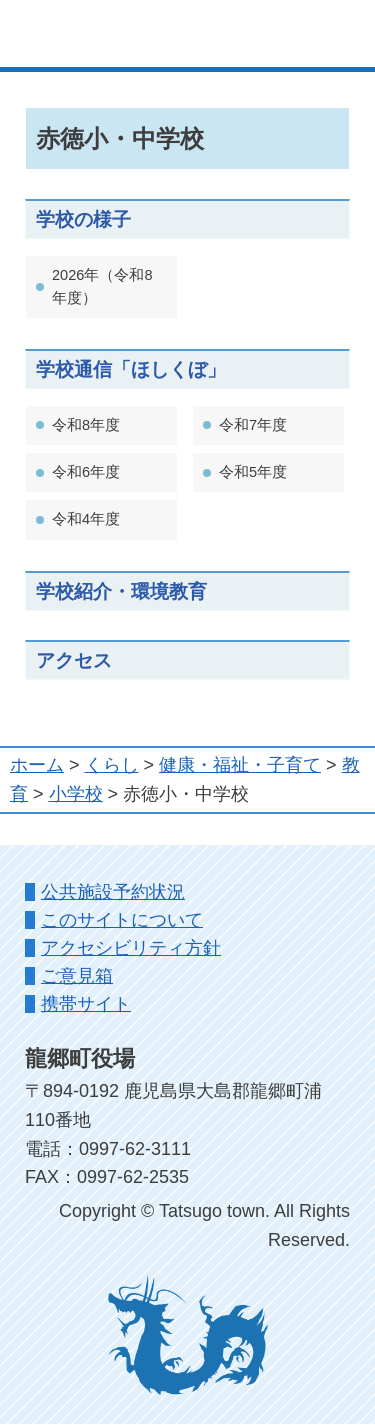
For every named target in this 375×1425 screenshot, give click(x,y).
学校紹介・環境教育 (121, 591)
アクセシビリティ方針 (131, 948)
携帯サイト (86, 1004)
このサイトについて (122, 920)
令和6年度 (86, 472)
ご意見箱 (77, 976)
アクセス (74, 660)
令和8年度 (86, 425)
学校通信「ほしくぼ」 (131, 369)
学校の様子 (83, 219)
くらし (112, 765)
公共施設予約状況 (113, 892)
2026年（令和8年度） (102, 286)
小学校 (76, 794)
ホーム (37, 765)
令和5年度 (253, 472)
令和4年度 (86, 519)
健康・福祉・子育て (240, 765)
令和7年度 (253, 425)
